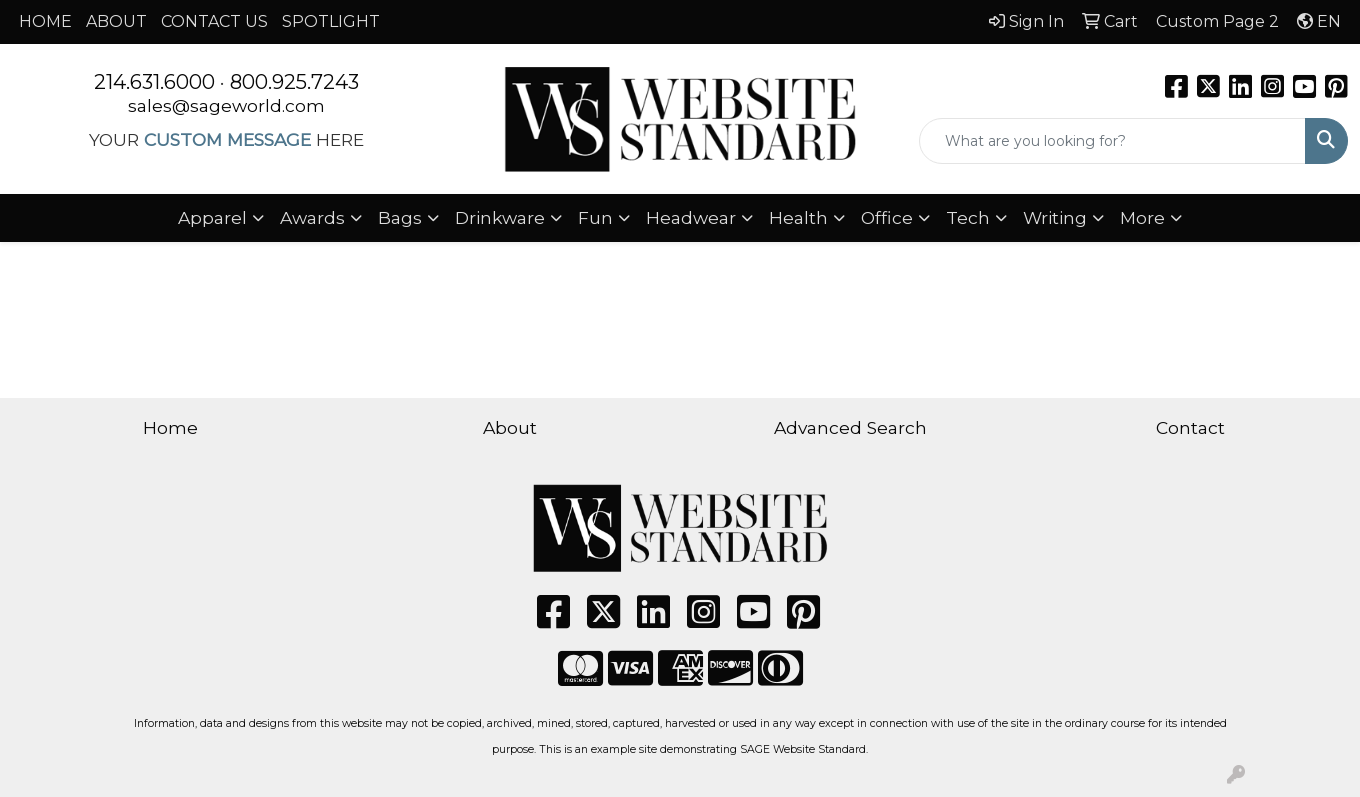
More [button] (1142, 217)
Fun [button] (595, 217)
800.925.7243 (294, 82)
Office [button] (887, 217)
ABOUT (116, 21)
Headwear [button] (691, 217)
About (510, 427)
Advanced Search (850, 427)
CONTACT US (214, 21)
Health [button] (798, 217)
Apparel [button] (212, 217)
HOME (45, 21)
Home (170, 427)
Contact (1190, 427)
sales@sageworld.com (226, 105)
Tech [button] (968, 217)
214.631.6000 (154, 82)
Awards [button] (312, 217)
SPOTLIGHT (331, 21)
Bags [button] (400, 217)
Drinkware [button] (500, 217)
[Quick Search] (1112, 141)
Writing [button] (1055, 217)
